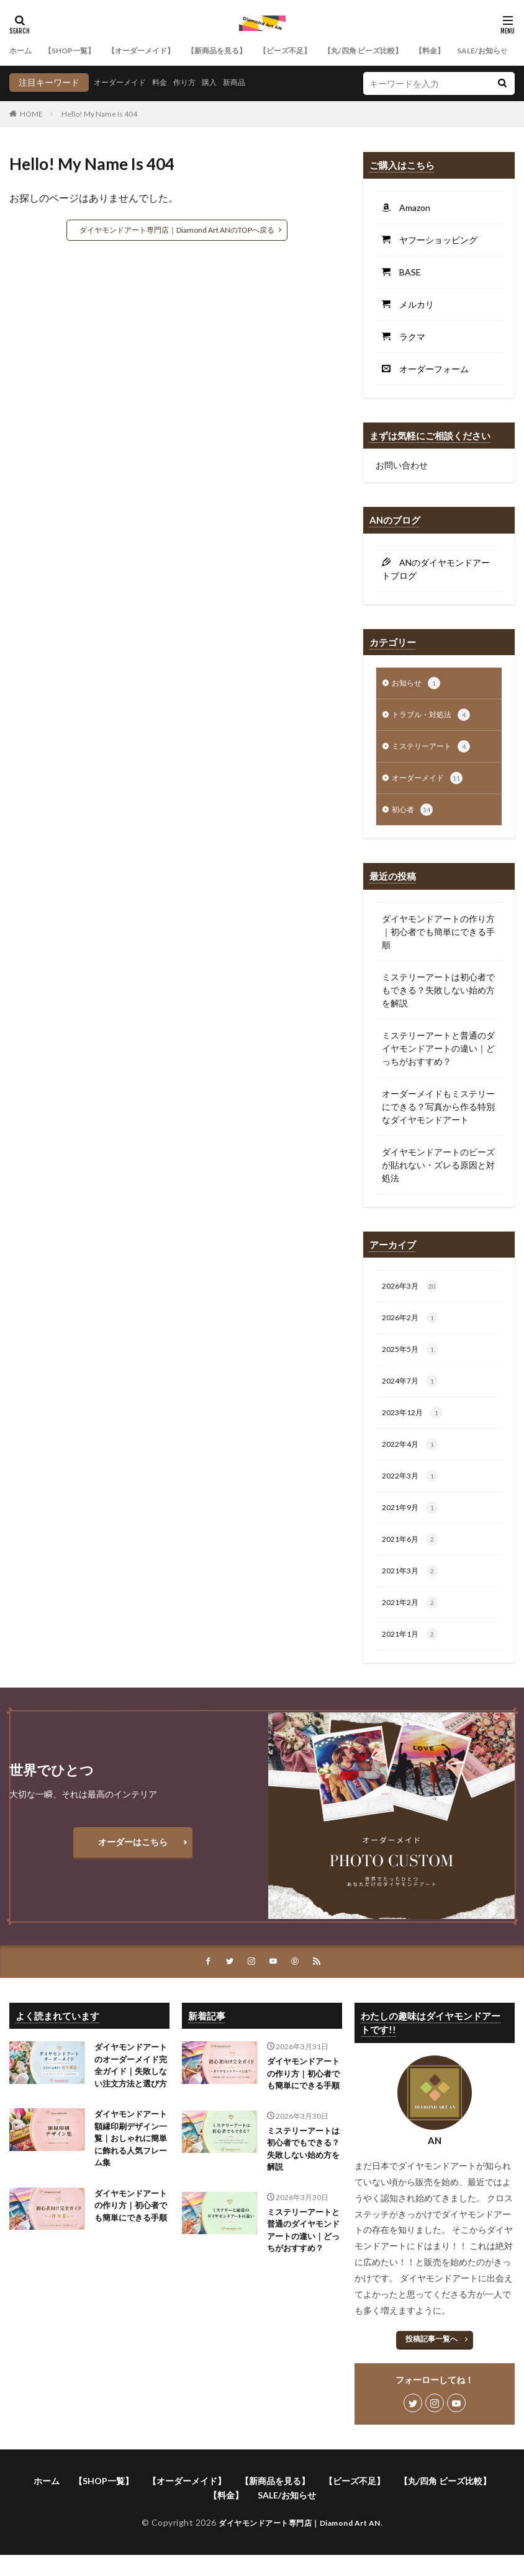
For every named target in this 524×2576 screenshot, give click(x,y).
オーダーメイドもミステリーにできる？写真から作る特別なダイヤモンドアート (438, 1112)
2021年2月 (413, 1622)
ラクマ (408, 336)
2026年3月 (413, 1293)
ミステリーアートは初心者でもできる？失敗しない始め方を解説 (438, 996)
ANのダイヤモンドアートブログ (436, 569)
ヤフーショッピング (434, 240)
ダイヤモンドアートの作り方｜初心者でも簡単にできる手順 (438, 937)
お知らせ (418, 684)
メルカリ (412, 304)
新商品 (253, 82)
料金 (169, 82)
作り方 (197, 82)
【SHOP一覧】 (77, 50)
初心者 (414, 816)
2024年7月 (413, 1392)
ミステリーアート (436, 750)
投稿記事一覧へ (431, 2361)
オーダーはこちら (133, 1863)
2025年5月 (413, 1359)
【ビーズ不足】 (322, 50)
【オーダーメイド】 (159, 50)
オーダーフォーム (430, 369)
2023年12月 (415, 1425)
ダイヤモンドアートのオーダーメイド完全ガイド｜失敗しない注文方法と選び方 (129, 2096)
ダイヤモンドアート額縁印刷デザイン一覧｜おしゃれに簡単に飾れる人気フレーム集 (129, 2180)
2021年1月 (413, 1655)
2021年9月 (413, 1524)
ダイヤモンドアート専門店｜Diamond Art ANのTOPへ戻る (176, 230)
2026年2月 (413, 1326)
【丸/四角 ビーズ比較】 (412, 50)
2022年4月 (413, 1458)
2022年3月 (413, 1491)
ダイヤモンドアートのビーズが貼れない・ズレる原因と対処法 (438, 1171)
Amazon (410, 207)
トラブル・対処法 (436, 717)
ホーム (22, 50)
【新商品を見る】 (245, 50)
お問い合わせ (402, 465)
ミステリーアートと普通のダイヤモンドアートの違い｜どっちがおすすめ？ (438, 1054)
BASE (406, 272)
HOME (31, 114)
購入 (225, 82)
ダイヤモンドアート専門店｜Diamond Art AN (299, 2544)
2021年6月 (413, 1556)
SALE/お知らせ (287, 2517)
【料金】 (487, 50)
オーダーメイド (124, 82)
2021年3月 (413, 1589)
